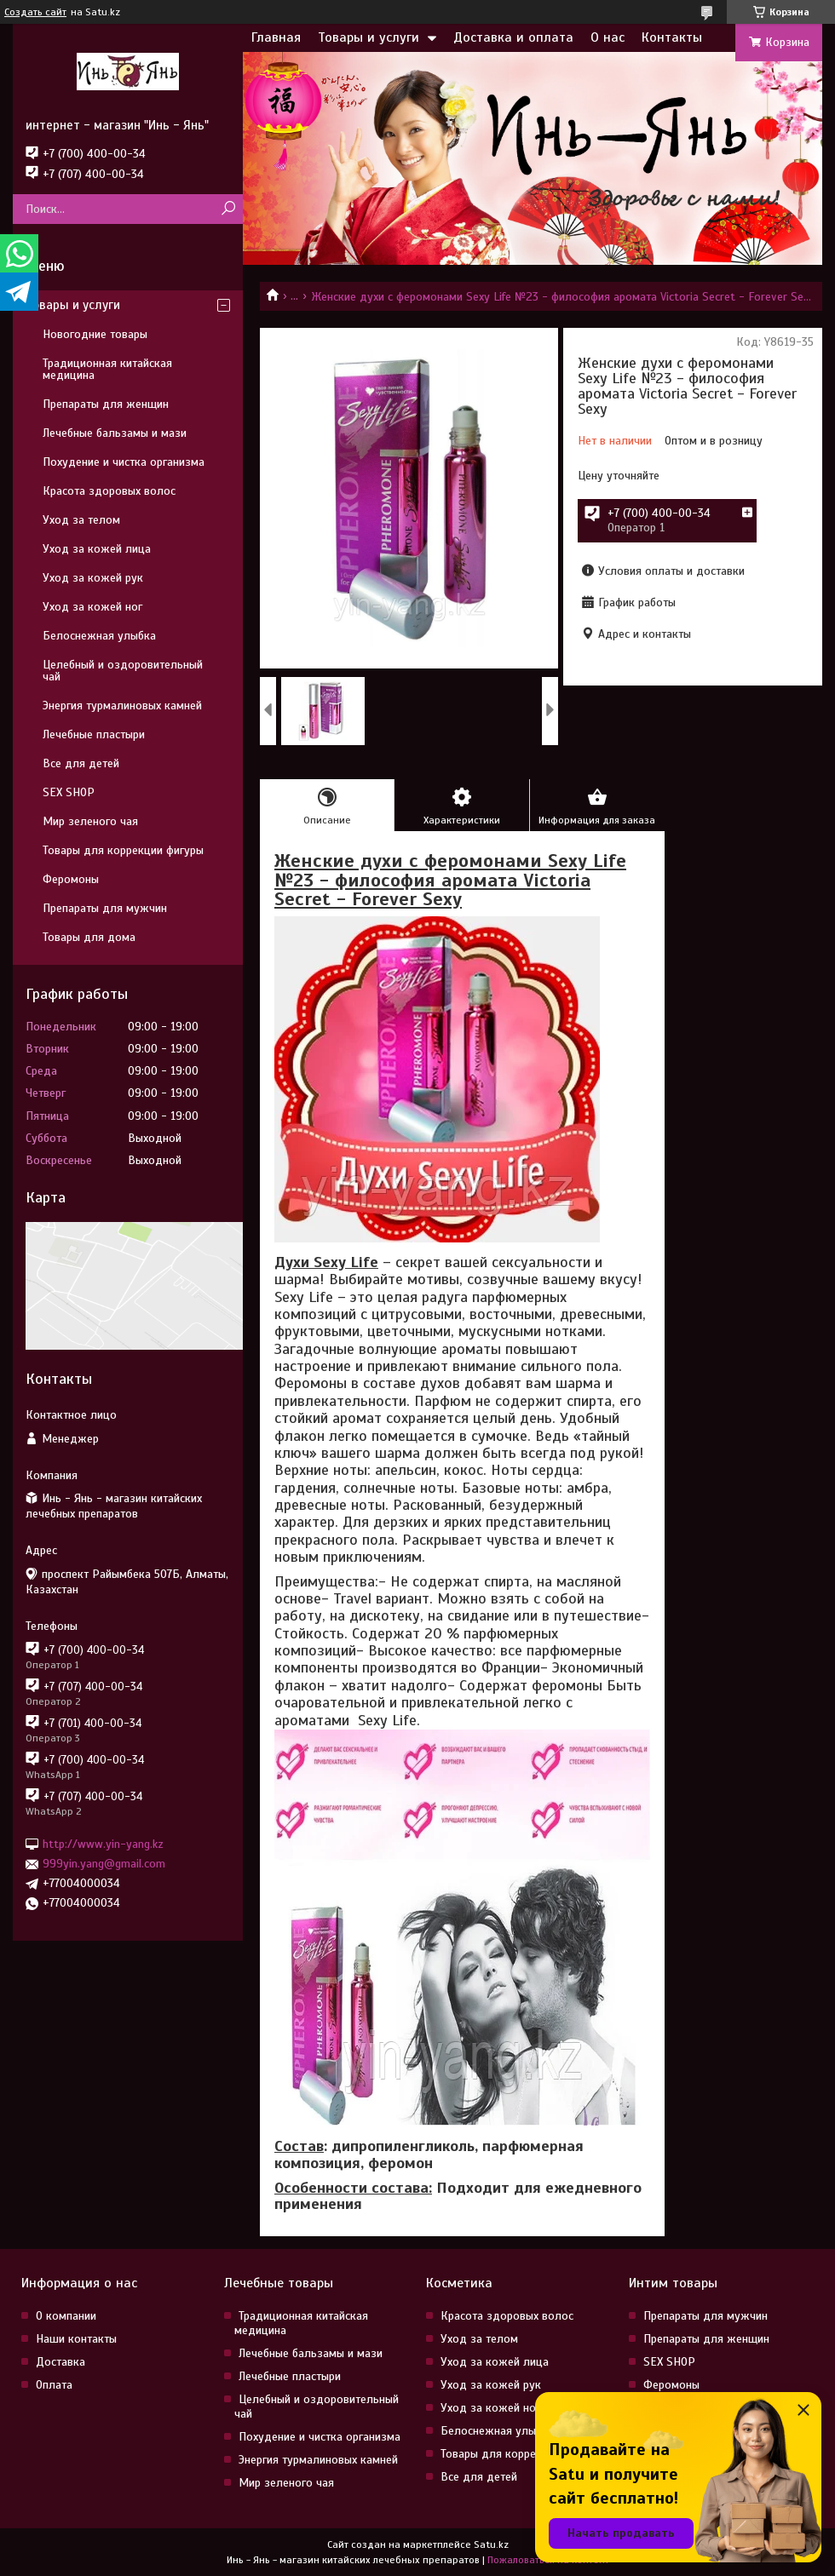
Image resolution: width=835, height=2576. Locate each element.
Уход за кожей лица (97, 549)
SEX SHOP (69, 792)
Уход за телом (81, 520)
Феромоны (71, 879)
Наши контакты (76, 2339)
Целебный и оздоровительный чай (123, 670)
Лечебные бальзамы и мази (115, 433)
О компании (66, 2316)
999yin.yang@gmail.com (104, 1863)
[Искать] (228, 209)
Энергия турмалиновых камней (122, 705)
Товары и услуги (368, 37)
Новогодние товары (95, 334)
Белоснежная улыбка (99, 635)
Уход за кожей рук (93, 578)
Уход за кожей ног (92, 607)
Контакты (672, 37)
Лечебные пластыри (94, 734)
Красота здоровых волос (109, 491)
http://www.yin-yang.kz (103, 1844)
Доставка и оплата (513, 37)
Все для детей (81, 763)
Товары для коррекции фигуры (123, 850)
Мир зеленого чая (90, 821)
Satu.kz (491, 2544)
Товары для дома (89, 937)
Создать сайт (35, 12)
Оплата (54, 2385)
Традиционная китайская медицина (107, 369)
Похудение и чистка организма (123, 462)
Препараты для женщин (106, 404)
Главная (276, 37)
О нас (607, 37)
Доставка (60, 2362)
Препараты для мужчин (105, 908)
